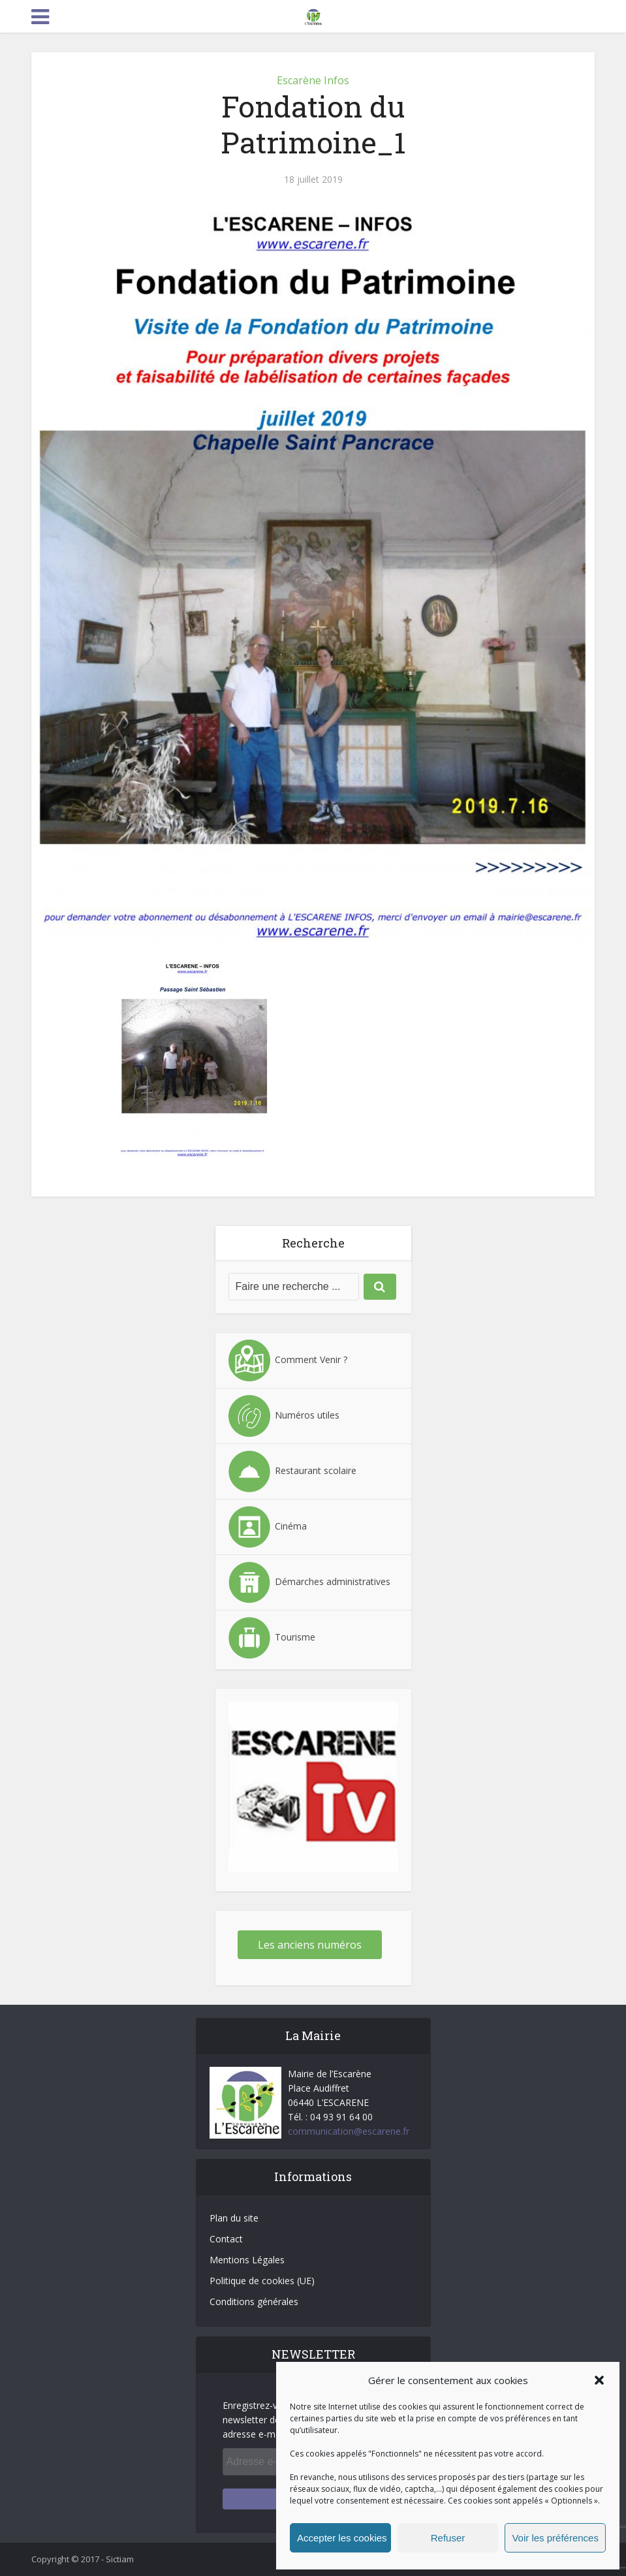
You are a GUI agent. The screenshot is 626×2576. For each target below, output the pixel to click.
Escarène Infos (313, 80)
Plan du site (234, 2218)
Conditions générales (254, 2301)
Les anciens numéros (310, 1945)
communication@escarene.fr (348, 2131)
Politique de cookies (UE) (262, 2280)
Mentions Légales (247, 2260)
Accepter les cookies (342, 2537)
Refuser (448, 2537)
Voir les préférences (555, 2537)
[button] (599, 2380)
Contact (226, 2239)
